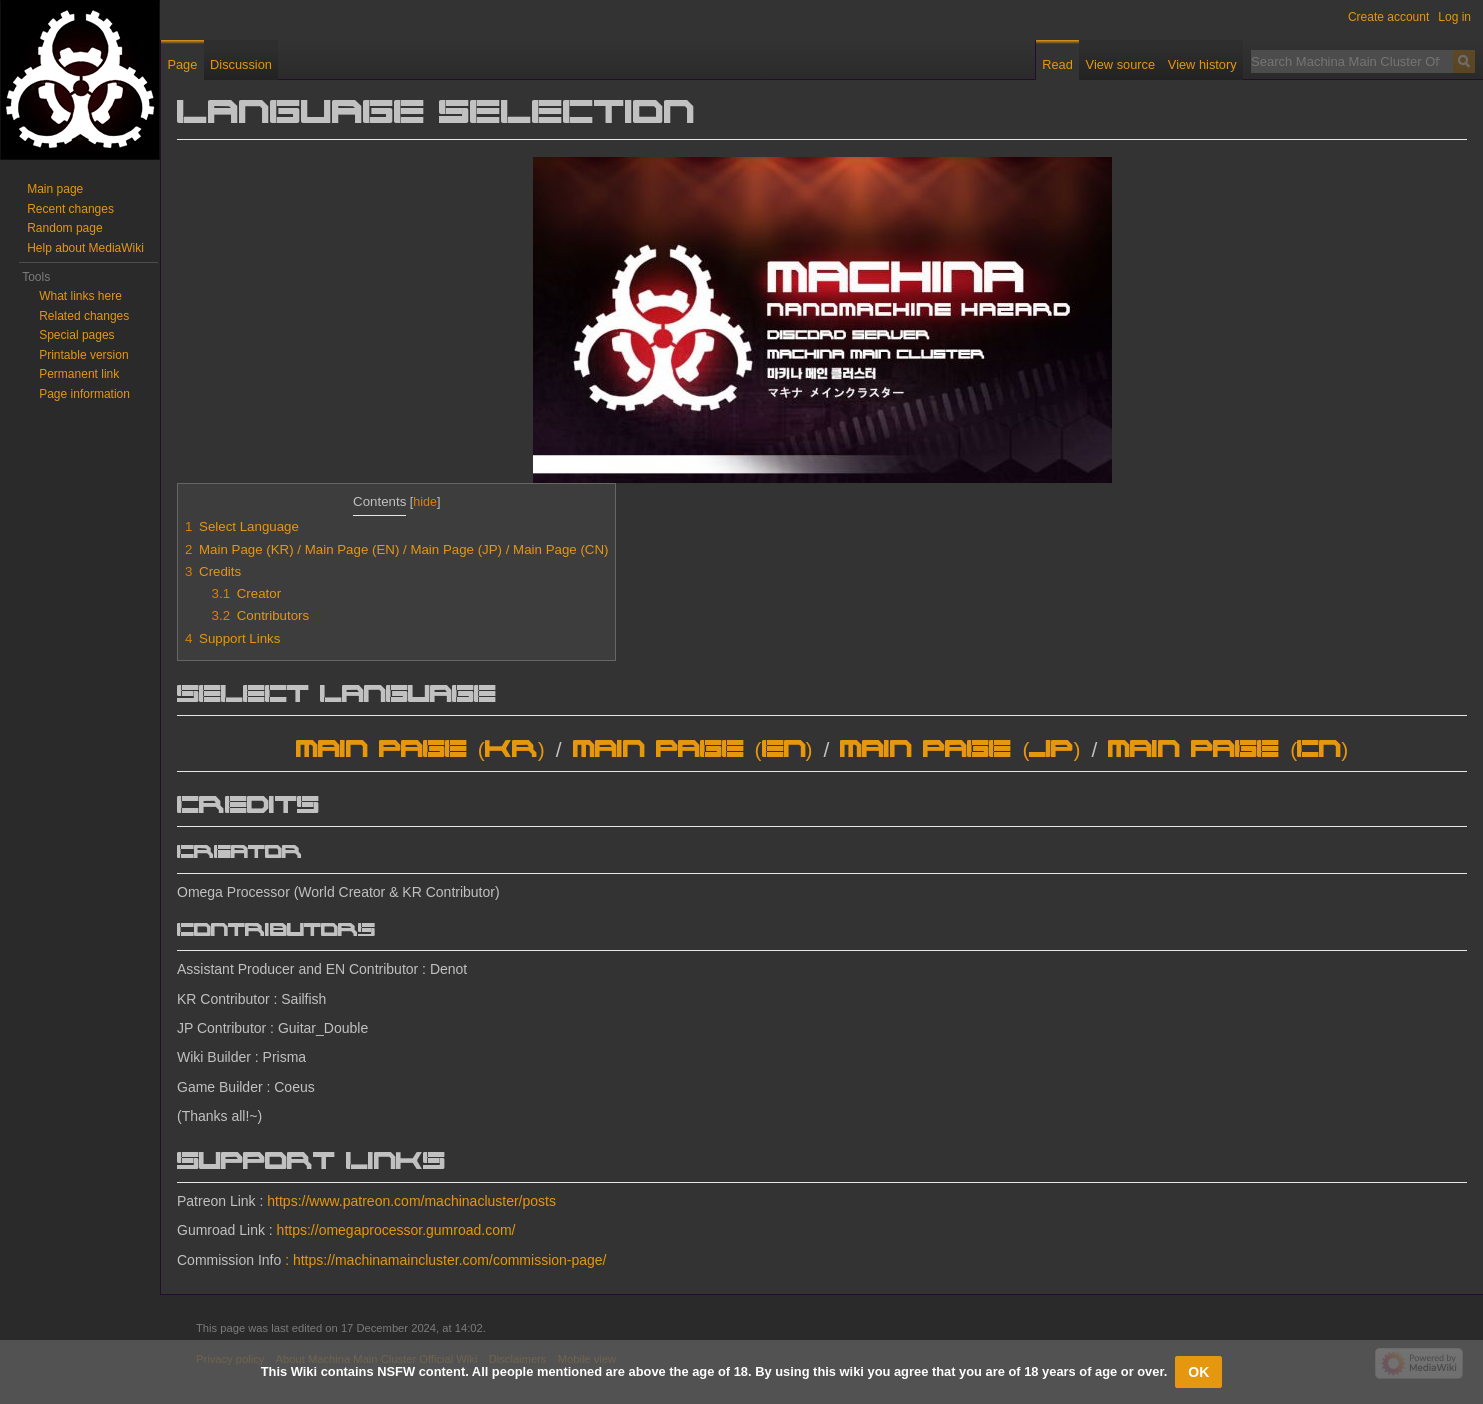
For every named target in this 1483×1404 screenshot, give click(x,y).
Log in (1454, 17)
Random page (64, 228)
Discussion (241, 64)
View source (1120, 64)
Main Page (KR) (420, 750)
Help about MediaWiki (85, 248)
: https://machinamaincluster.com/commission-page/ (445, 1260)
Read (1057, 64)
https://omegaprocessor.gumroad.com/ (396, 1230)
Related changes (84, 316)
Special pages (76, 335)
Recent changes (70, 209)
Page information (84, 394)
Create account (1388, 17)
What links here (80, 296)
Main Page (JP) (960, 750)
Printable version (83, 355)
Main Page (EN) (693, 750)
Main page (55, 189)
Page (182, 64)
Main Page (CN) (1228, 750)
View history (1202, 64)
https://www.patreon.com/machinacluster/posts (411, 1201)
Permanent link (79, 374)
